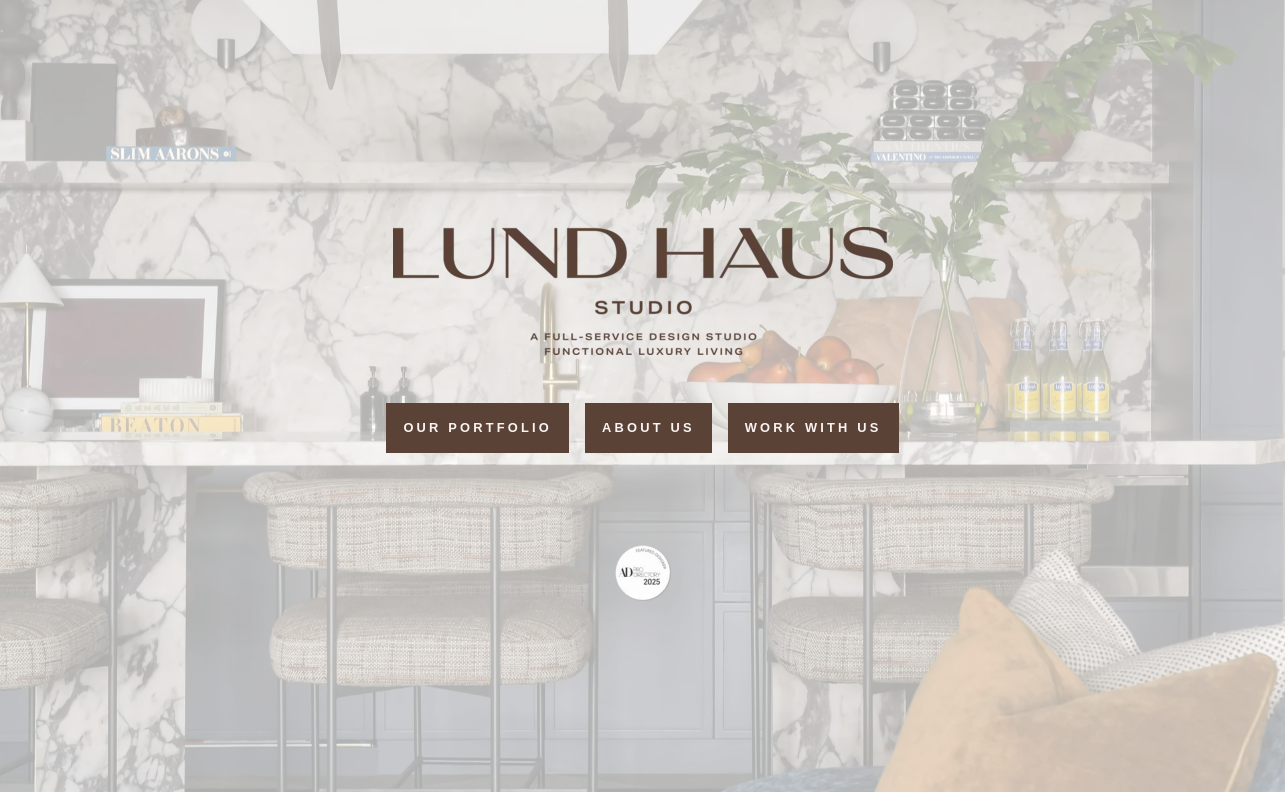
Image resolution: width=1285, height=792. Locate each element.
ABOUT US (648, 427)
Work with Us (813, 427)
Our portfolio (477, 427)
